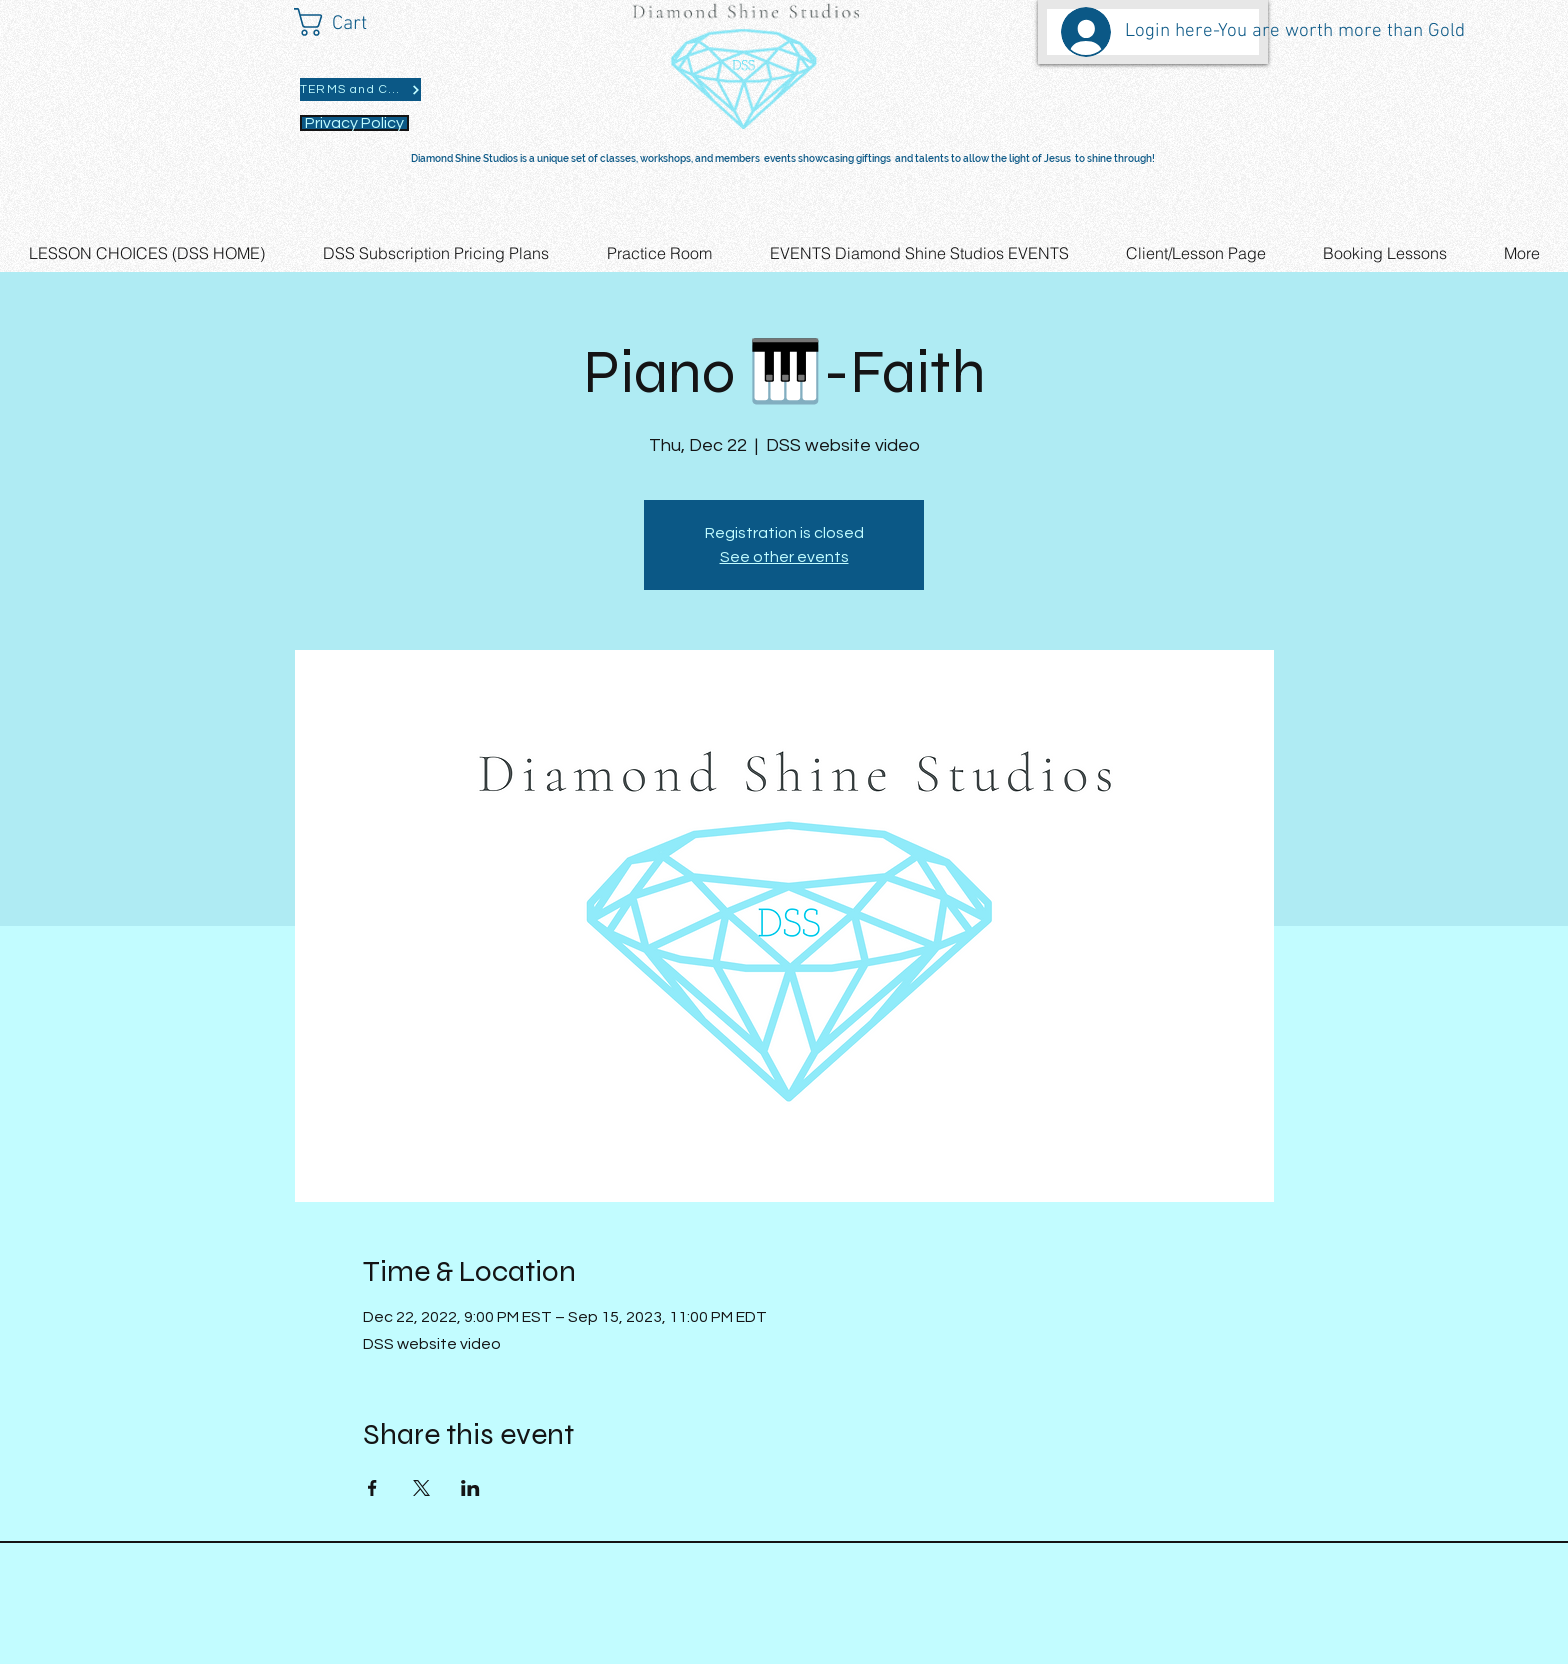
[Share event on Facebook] (372, 1488)
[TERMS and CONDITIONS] (360, 89)
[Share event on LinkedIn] (470, 1488)
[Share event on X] (421, 1488)
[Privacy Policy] (354, 123)
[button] (348, 22)
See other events (784, 557)
